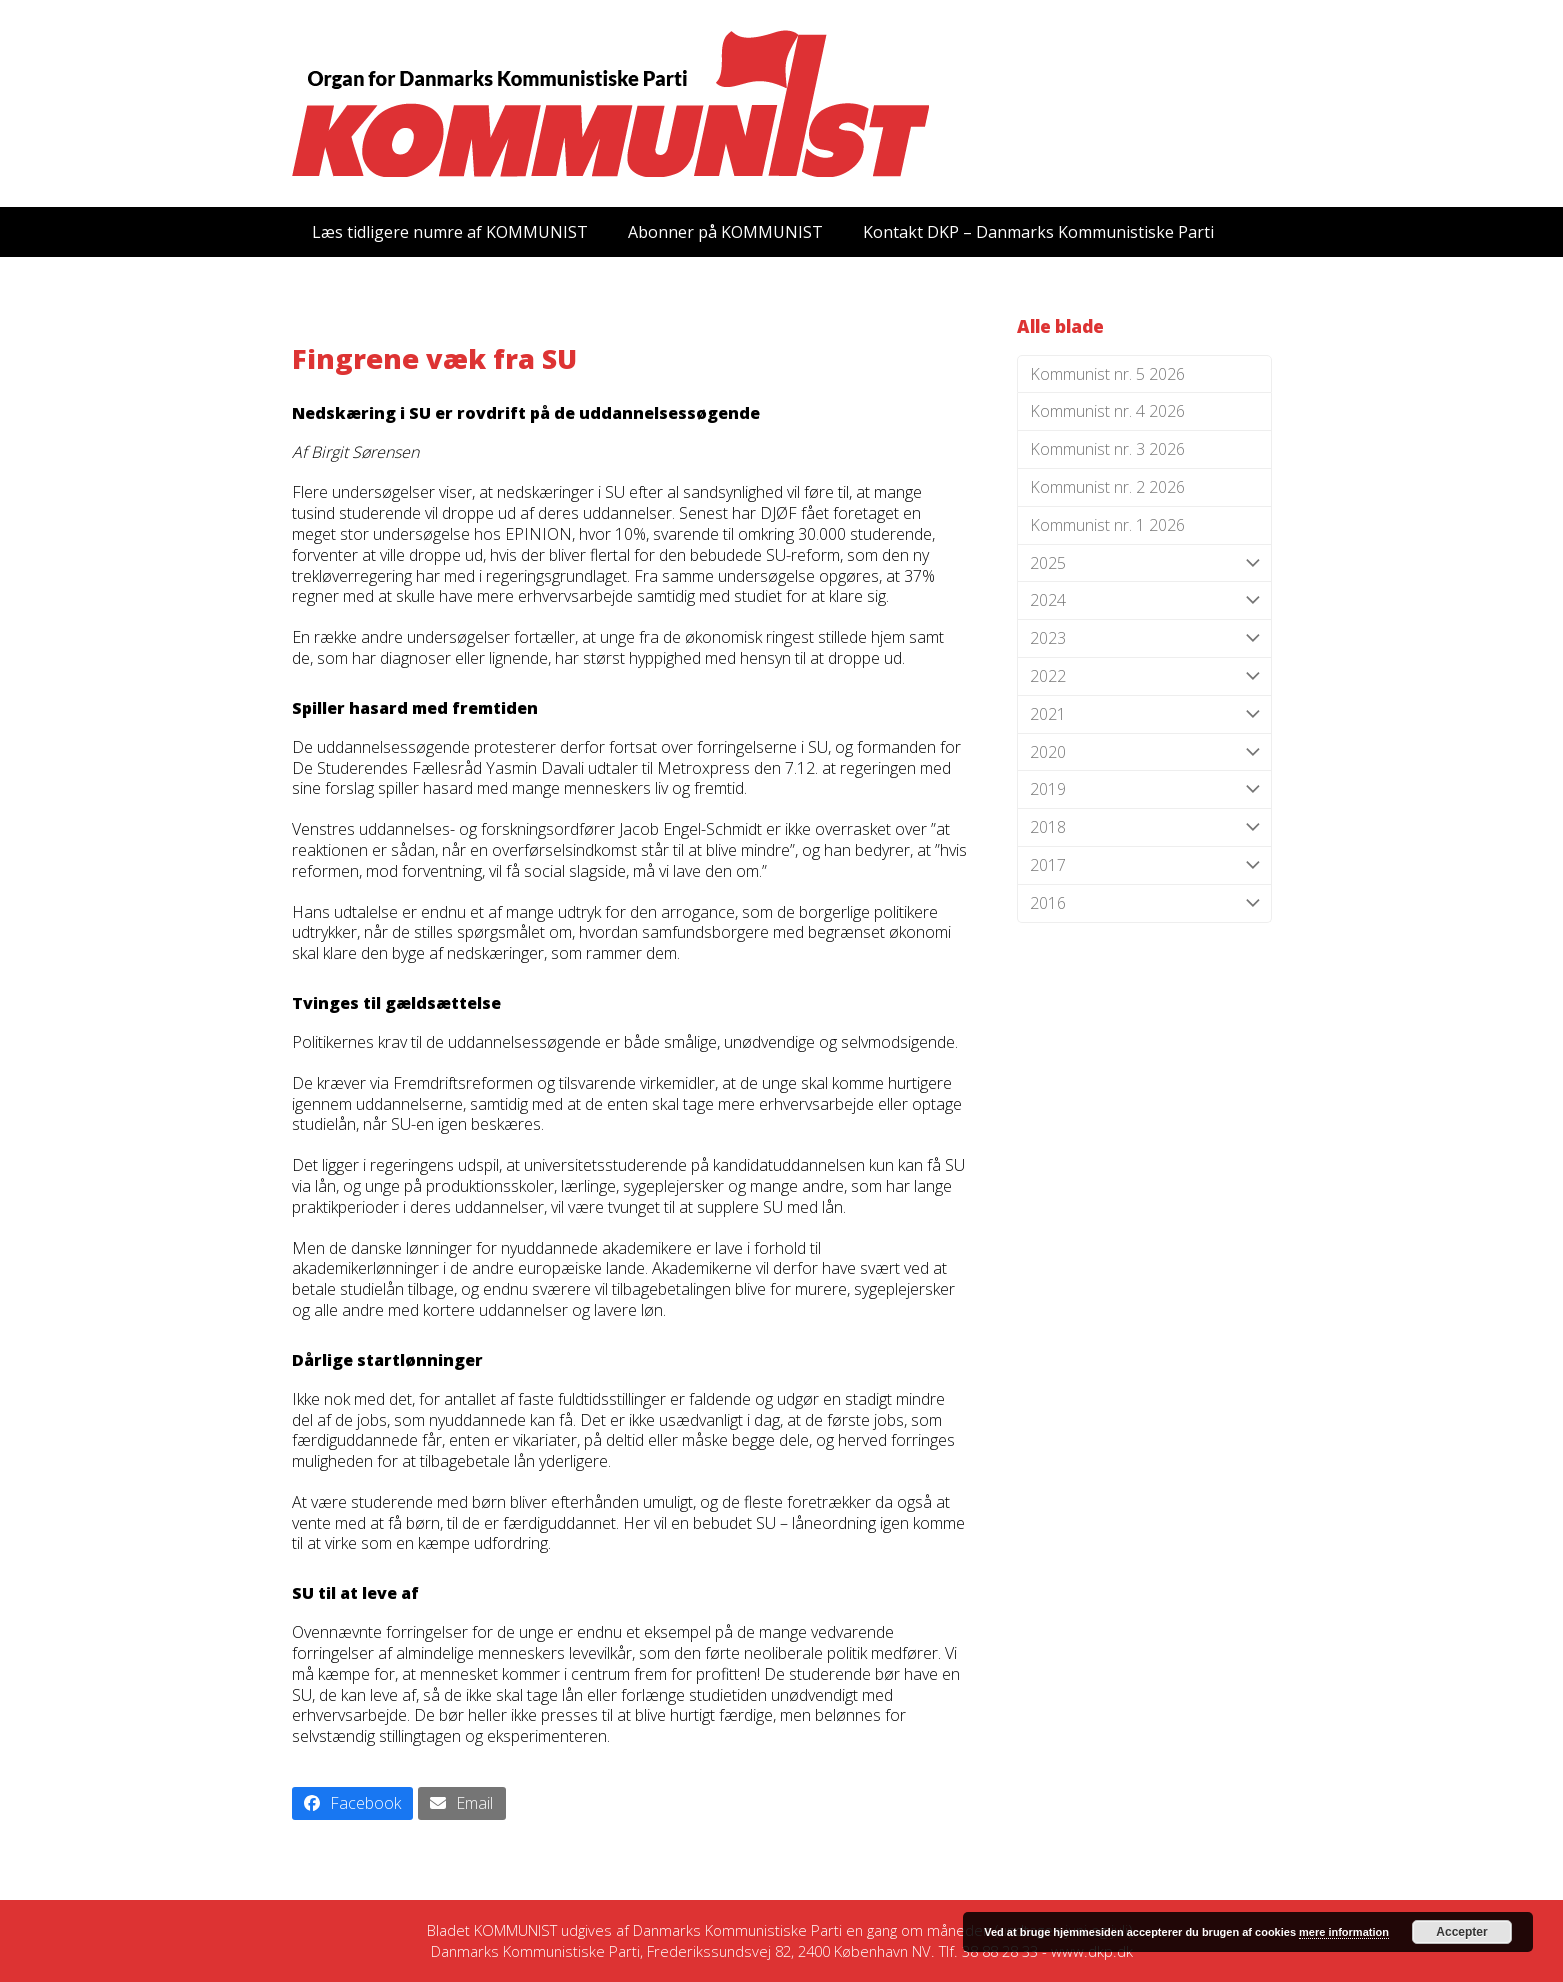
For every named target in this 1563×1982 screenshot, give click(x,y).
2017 (1144, 865)
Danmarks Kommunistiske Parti (737, 1930)
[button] (353, 1803)
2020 (1144, 752)
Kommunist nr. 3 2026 (1107, 449)
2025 (1144, 563)
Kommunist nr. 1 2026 (1107, 525)
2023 (1144, 638)
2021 (1144, 714)
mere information (1344, 1932)
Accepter (1461, 1932)
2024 (1144, 600)
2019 (1144, 789)
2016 (1144, 903)
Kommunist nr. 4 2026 (1107, 411)
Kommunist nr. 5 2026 (1107, 374)
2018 (1144, 827)
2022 (1144, 676)
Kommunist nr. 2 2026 (1107, 487)
